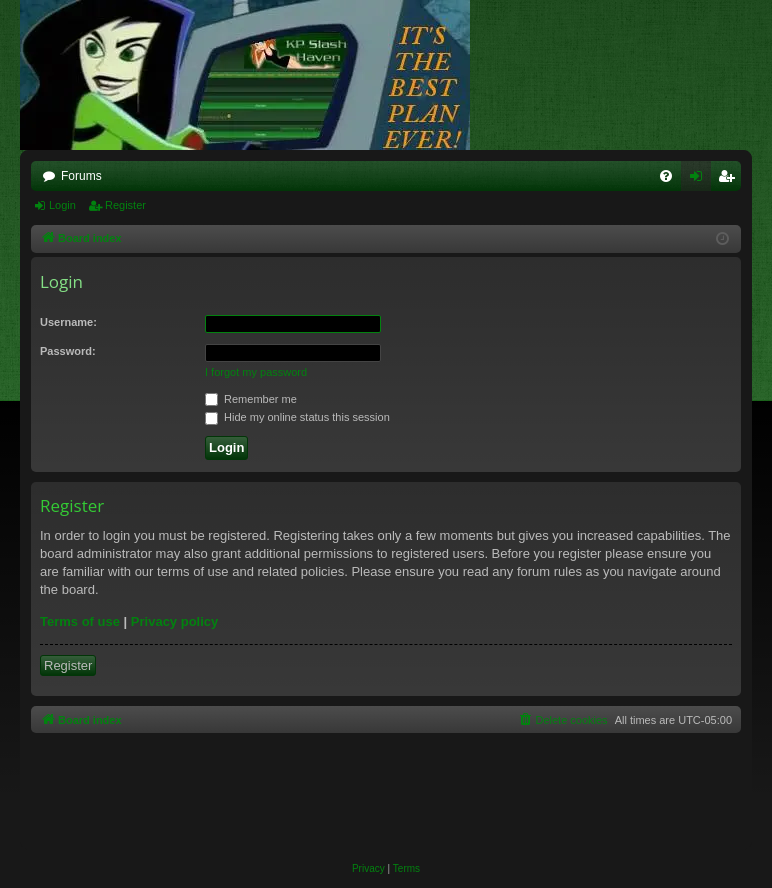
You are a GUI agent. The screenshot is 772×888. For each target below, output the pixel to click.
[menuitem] (666, 176)
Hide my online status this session (297, 417)
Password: (68, 351)
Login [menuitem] (700, 180)
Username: (68, 322)
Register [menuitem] (730, 180)
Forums (81, 176)
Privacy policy (174, 621)
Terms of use (80, 621)
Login (62, 205)
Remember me (251, 399)
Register (125, 205)
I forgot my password (256, 372)
